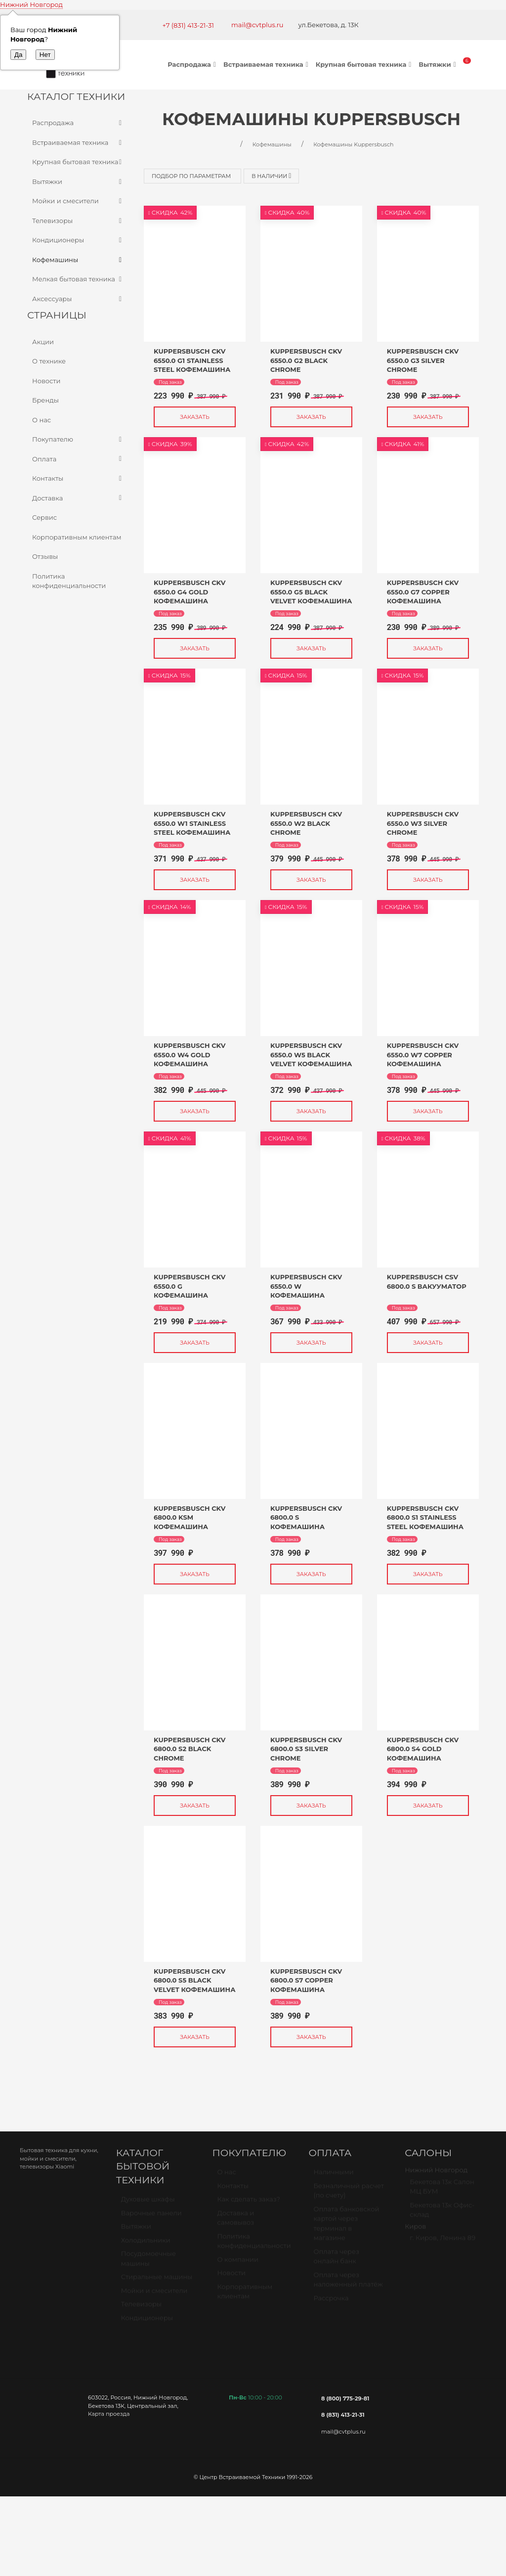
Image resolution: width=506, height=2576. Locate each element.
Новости (46, 381)
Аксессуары (78, 299)
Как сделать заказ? (248, 2203)
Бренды (45, 400)
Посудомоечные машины (148, 2262)
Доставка (78, 498)
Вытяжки (438, 64)
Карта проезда (108, 2413)
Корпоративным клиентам (77, 537)
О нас (41, 420)
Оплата (78, 459)
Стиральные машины (156, 2281)
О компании (237, 2263)
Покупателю (78, 440)
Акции (43, 342)
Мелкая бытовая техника (78, 279)
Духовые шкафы (148, 2203)
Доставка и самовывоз (235, 2222)
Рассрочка (330, 2302)
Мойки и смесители (78, 201)
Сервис (44, 517)
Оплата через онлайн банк (336, 2260)
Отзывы (45, 556)
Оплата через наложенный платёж (347, 2284)
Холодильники (145, 2244)
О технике (49, 361)
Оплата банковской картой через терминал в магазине (346, 2227)
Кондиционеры (78, 240)
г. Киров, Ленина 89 (442, 2242)
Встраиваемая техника (267, 64)
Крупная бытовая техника (365, 64)
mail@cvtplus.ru (257, 25)
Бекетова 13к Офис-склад (442, 2214)
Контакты (78, 479)
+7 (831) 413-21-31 (188, 25)
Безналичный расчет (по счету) (348, 2195)
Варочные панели (151, 2217)
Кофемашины (78, 260)
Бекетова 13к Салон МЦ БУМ (442, 2191)
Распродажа (193, 64)
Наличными (333, 2176)
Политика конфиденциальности (69, 581)
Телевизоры (78, 221)
